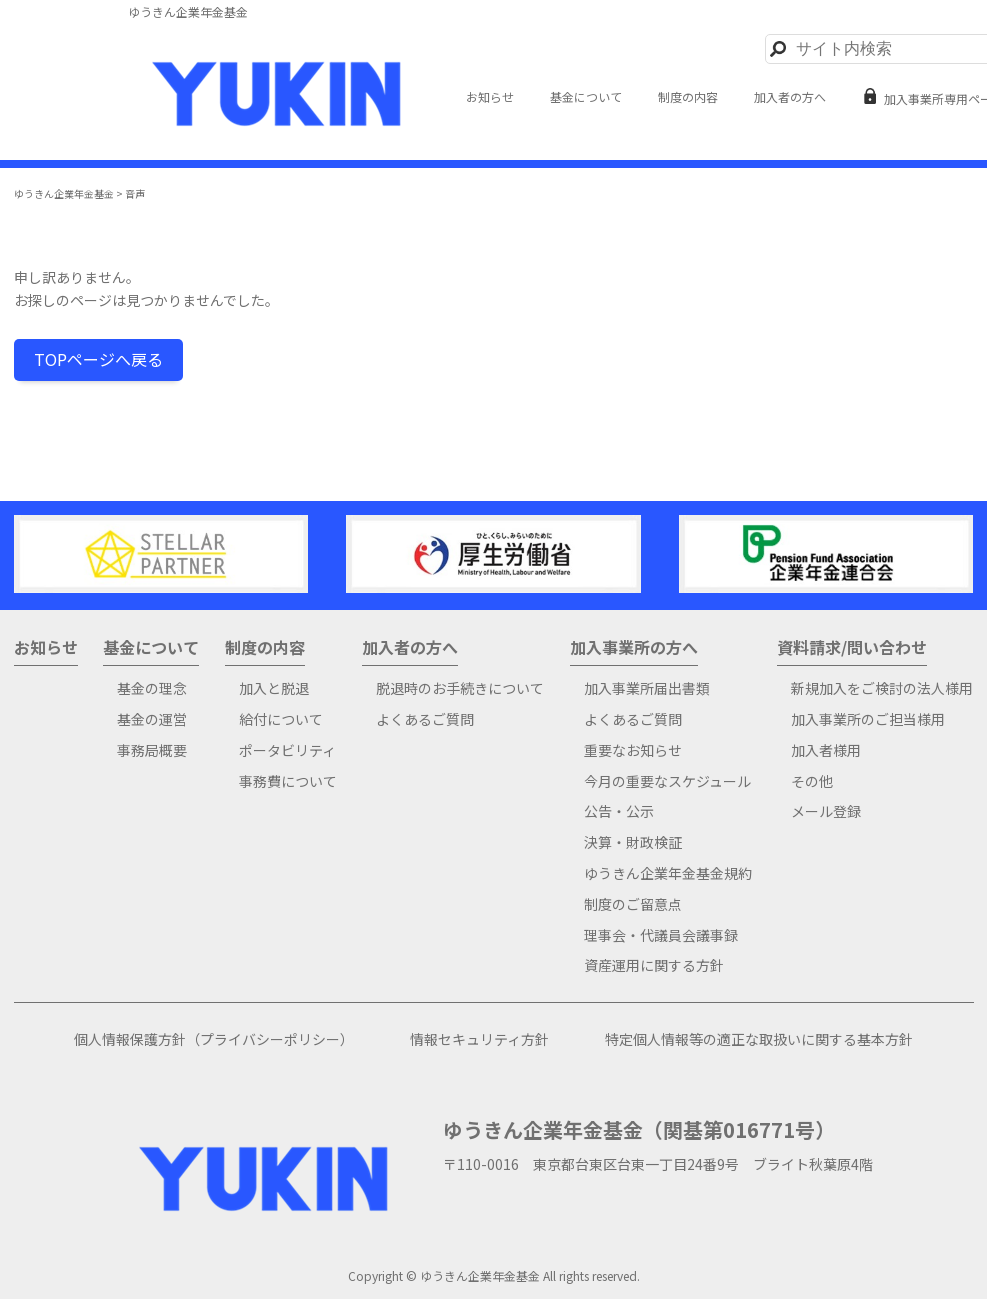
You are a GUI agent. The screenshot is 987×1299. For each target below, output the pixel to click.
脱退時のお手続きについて (460, 688)
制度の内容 (688, 97)
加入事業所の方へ (634, 648)
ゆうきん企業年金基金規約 (668, 873)
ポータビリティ (287, 750)
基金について (586, 97)
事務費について (288, 781)
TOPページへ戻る (98, 359)
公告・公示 (619, 811)
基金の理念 (152, 688)
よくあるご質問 (425, 719)
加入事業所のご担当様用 (868, 719)
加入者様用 (826, 750)
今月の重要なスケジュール (667, 781)
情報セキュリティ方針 (479, 1039)
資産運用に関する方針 (654, 965)
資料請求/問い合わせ (852, 648)
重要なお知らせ (633, 750)
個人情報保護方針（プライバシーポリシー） (214, 1039)
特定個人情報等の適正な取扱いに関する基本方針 (759, 1039)
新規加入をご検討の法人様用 (882, 688)
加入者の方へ (790, 97)
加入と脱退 (274, 688)
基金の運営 (152, 719)
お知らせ (490, 97)
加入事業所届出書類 (647, 688)
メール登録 (826, 811)
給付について (281, 719)
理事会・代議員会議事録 (661, 935)
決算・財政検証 (633, 842)
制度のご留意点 (633, 904)
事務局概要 (152, 750)
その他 (812, 781)
